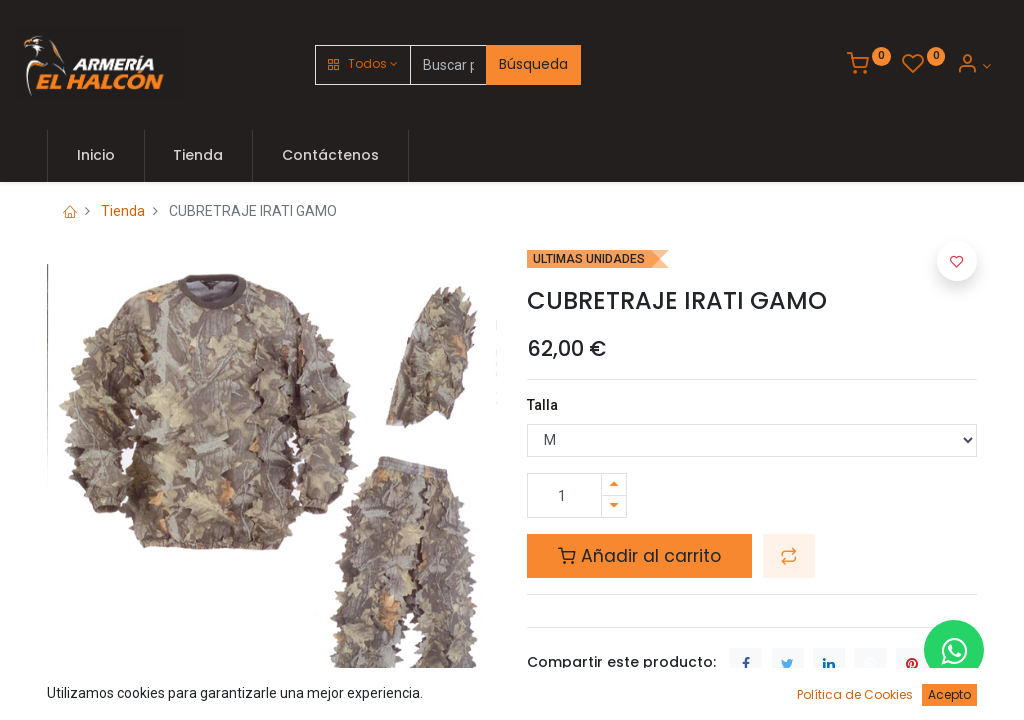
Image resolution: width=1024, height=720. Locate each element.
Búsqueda (533, 64)
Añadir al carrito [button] (639, 556)
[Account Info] (973, 66)
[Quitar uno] (614, 506)
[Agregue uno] (614, 484)
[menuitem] (96, 156)
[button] (363, 65)
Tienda (123, 211)
